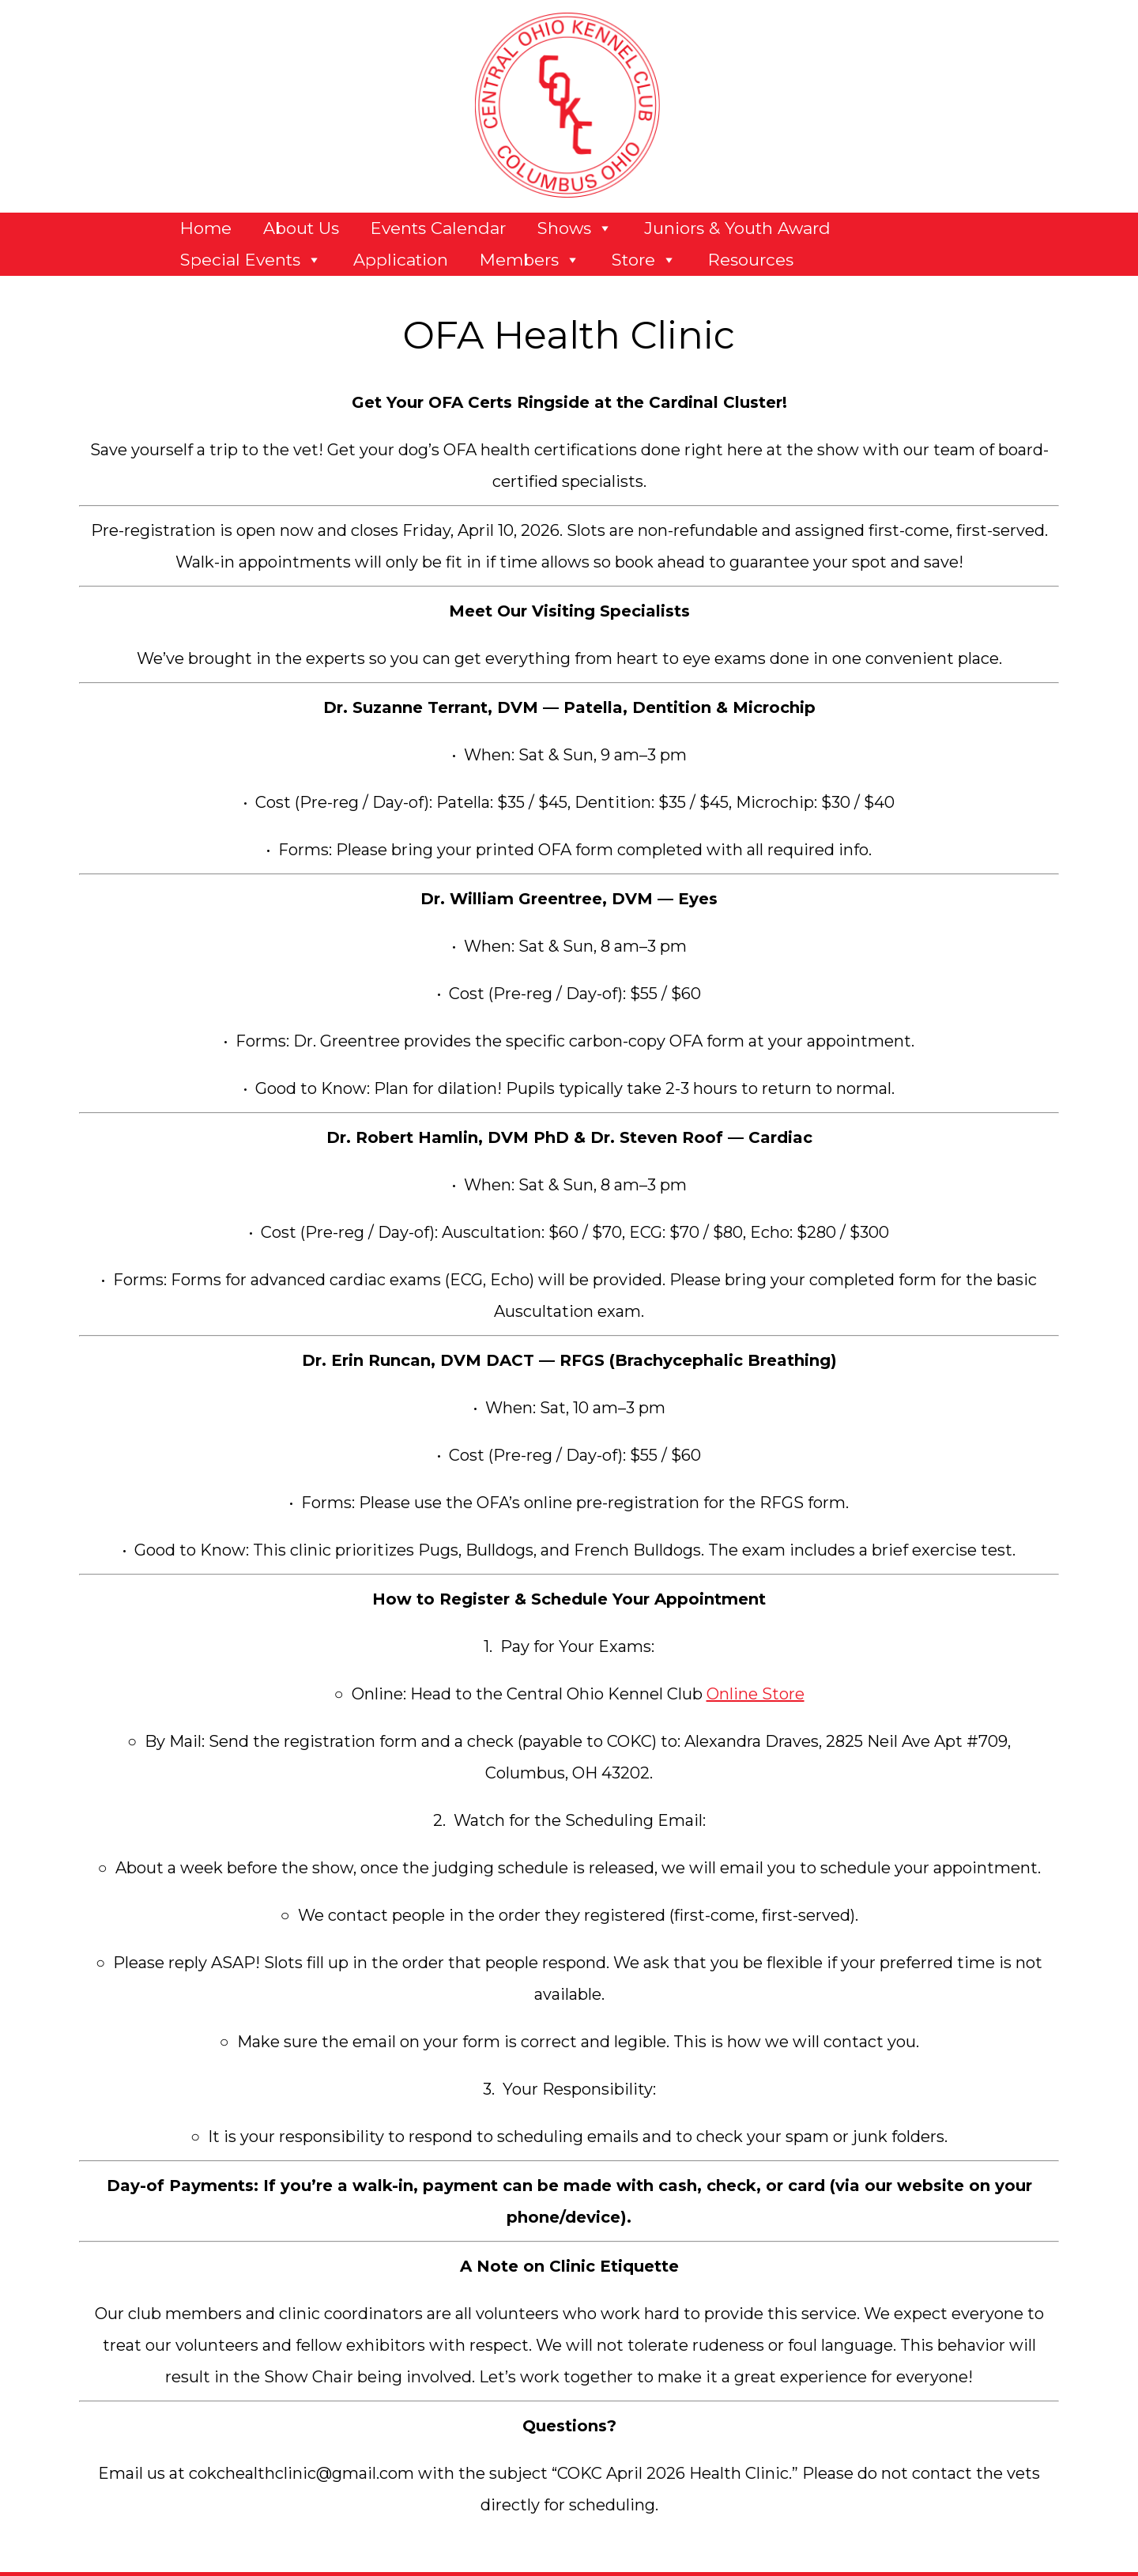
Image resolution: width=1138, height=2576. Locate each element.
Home (206, 228)
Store (644, 260)
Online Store (756, 1693)
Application (400, 260)
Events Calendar (438, 228)
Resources (750, 260)
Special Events (251, 260)
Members (530, 260)
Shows (574, 228)
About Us (301, 228)
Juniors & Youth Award (737, 228)
